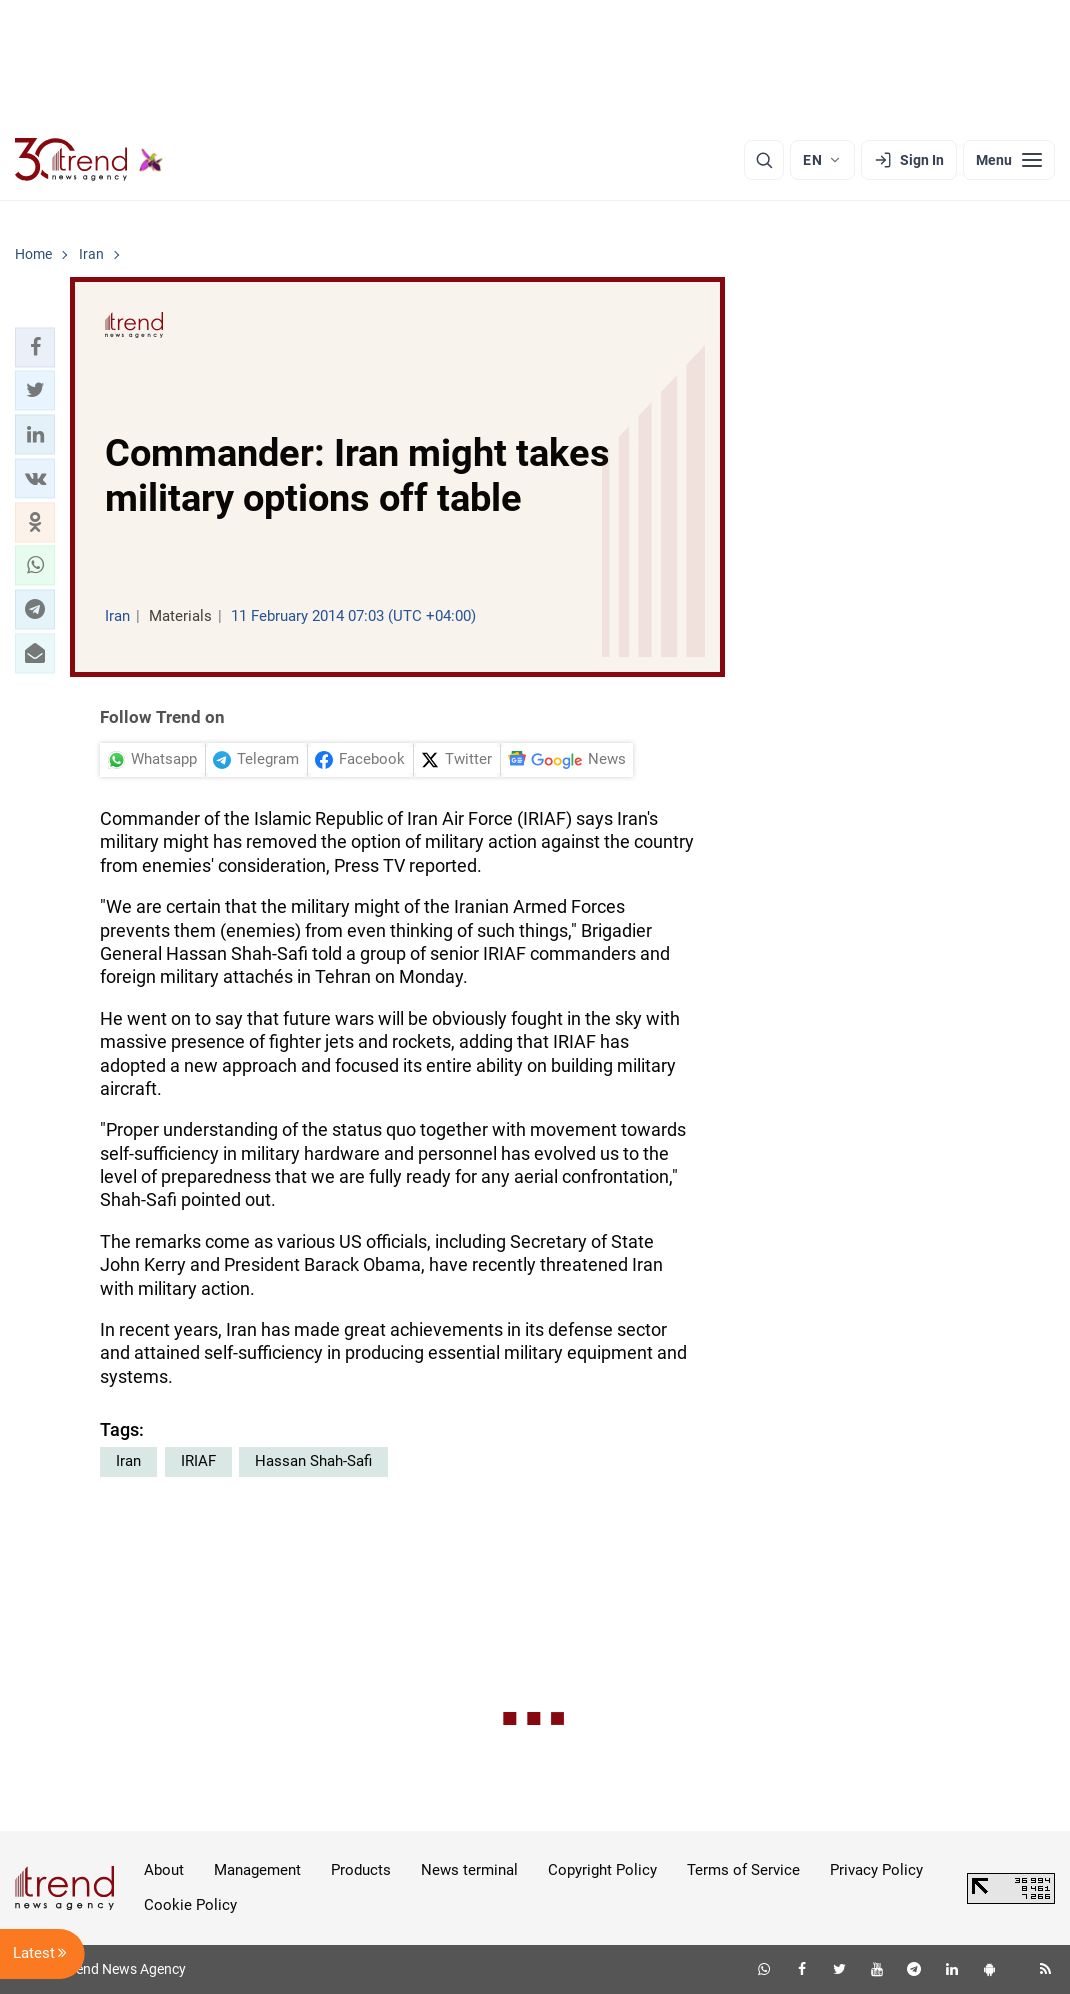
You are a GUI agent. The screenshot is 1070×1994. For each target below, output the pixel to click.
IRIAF (198, 1461)
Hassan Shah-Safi (313, 1461)
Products (361, 1870)
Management (257, 1870)
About (164, 1870)
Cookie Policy (190, 1905)
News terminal (469, 1870)
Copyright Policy (602, 1870)
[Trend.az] (89, 160)
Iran (128, 1461)
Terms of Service (743, 1870)
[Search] (764, 160)
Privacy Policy (876, 1870)
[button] (35, 347)
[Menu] (1009, 160)
